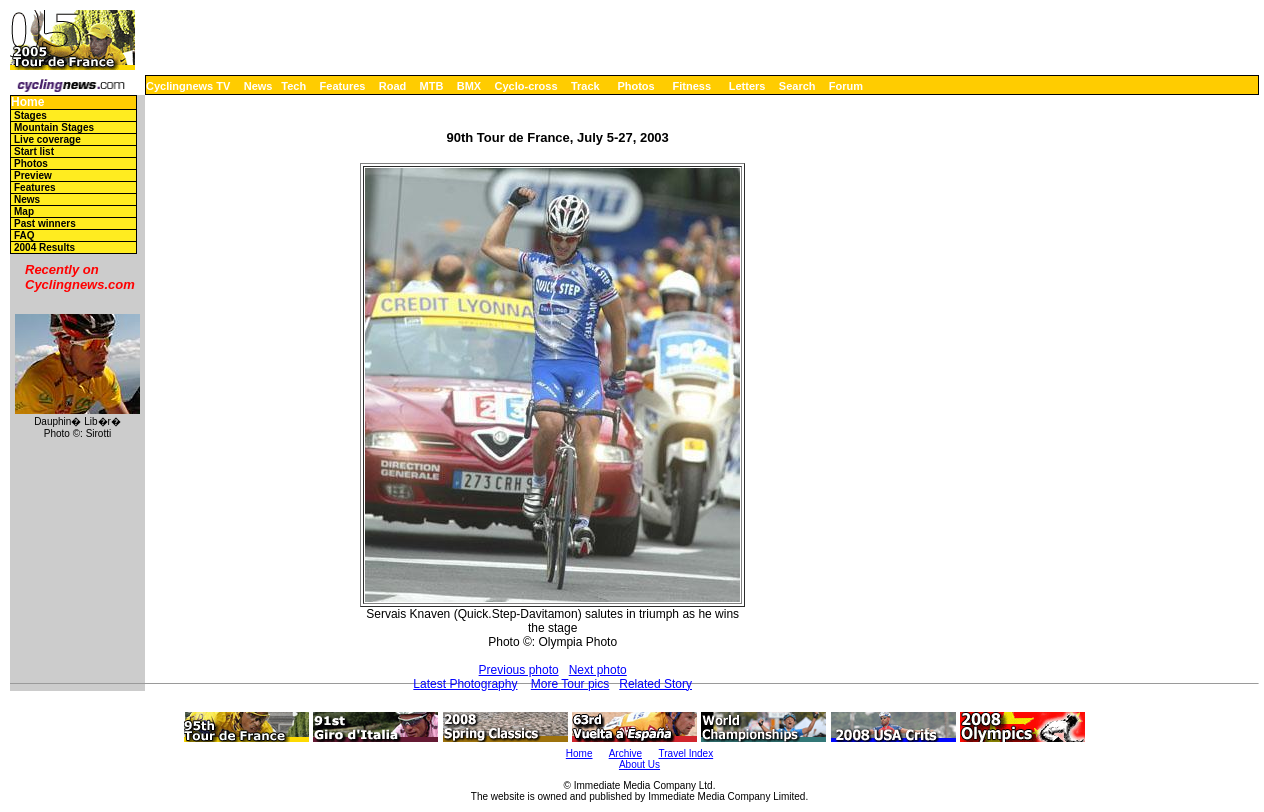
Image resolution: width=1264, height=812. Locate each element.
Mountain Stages (54, 127)
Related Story (655, 684)
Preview (33, 175)
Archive (625, 753)
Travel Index (686, 753)
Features (343, 86)
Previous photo (519, 670)
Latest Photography (465, 684)
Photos (635, 86)
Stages (30, 115)
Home (27, 102)
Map (24, 211)
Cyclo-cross (526, 86)
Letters (747, 86)
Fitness (691, 86)
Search (797, 86)
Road (393, 86)
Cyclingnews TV (188, 86)
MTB (432, 86)
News (258, 86)
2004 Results (44, 247)
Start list (34, 151)
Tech (293, 86)
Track (585, 86)
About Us (639, 764)
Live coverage (47, 139)
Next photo (598, 670)
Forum (846, 86)
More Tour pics (570, 684)
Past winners (45, 223)
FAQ (24, 235)
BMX (469, 86)
